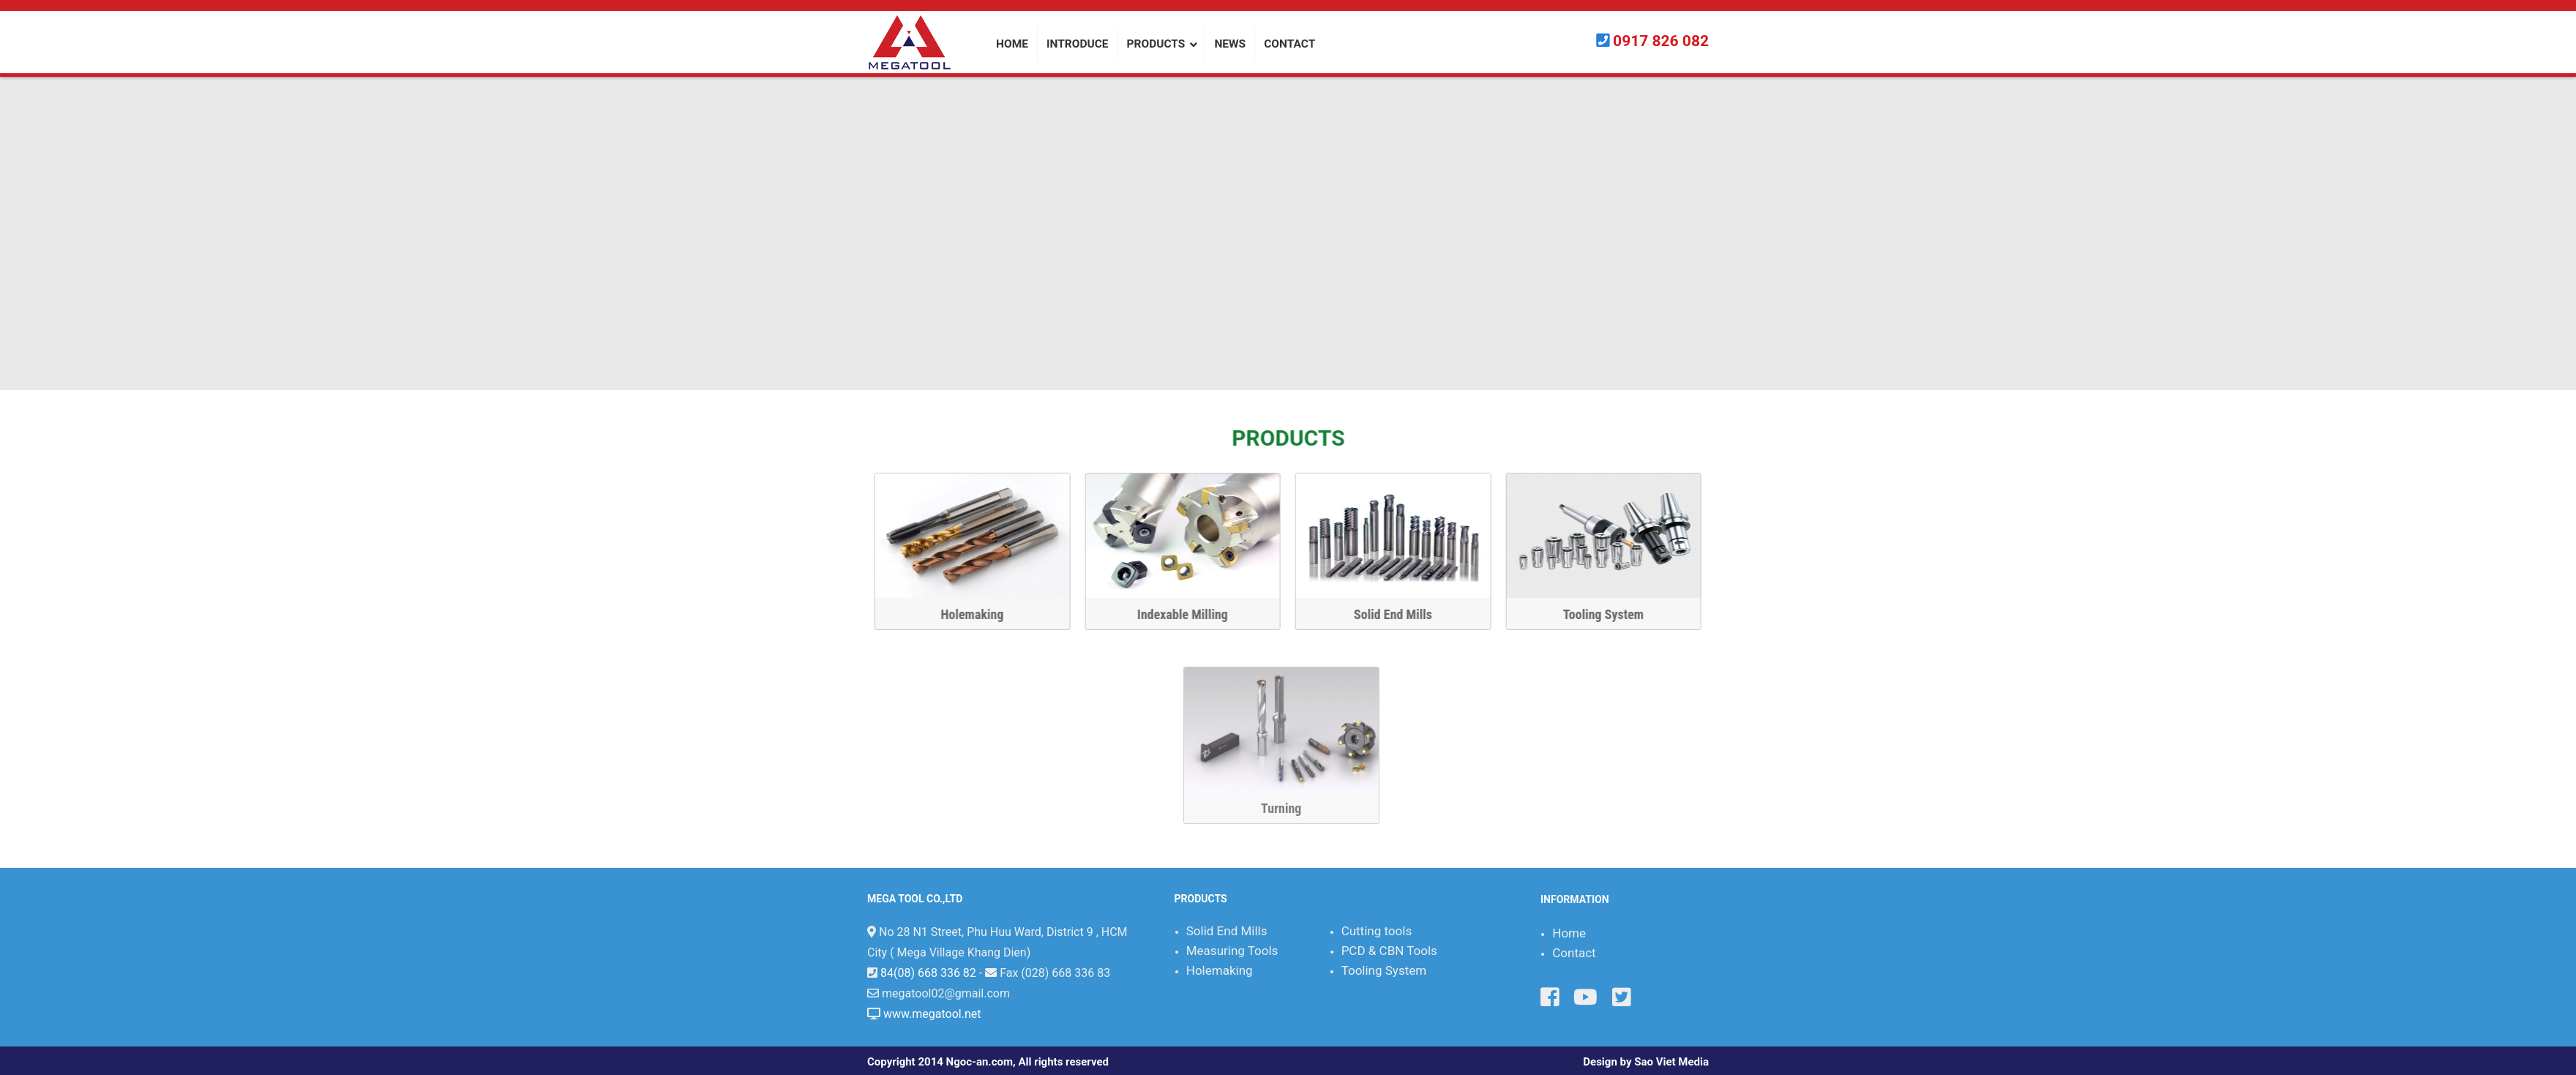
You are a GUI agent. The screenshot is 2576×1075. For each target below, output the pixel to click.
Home (1569, 933)
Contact (1573, 952)
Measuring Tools (1232, 950)
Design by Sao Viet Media (1646, 1061)
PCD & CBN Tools (1389, 950)
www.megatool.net (932, 1014)
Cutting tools (1376, 931)
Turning (2263, 808)
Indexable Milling (1186, 614)
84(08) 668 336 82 (928, 973)
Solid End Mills (1397, 614)
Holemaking (976, 614)
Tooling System (1607, 614)
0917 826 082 (1661, 41)
